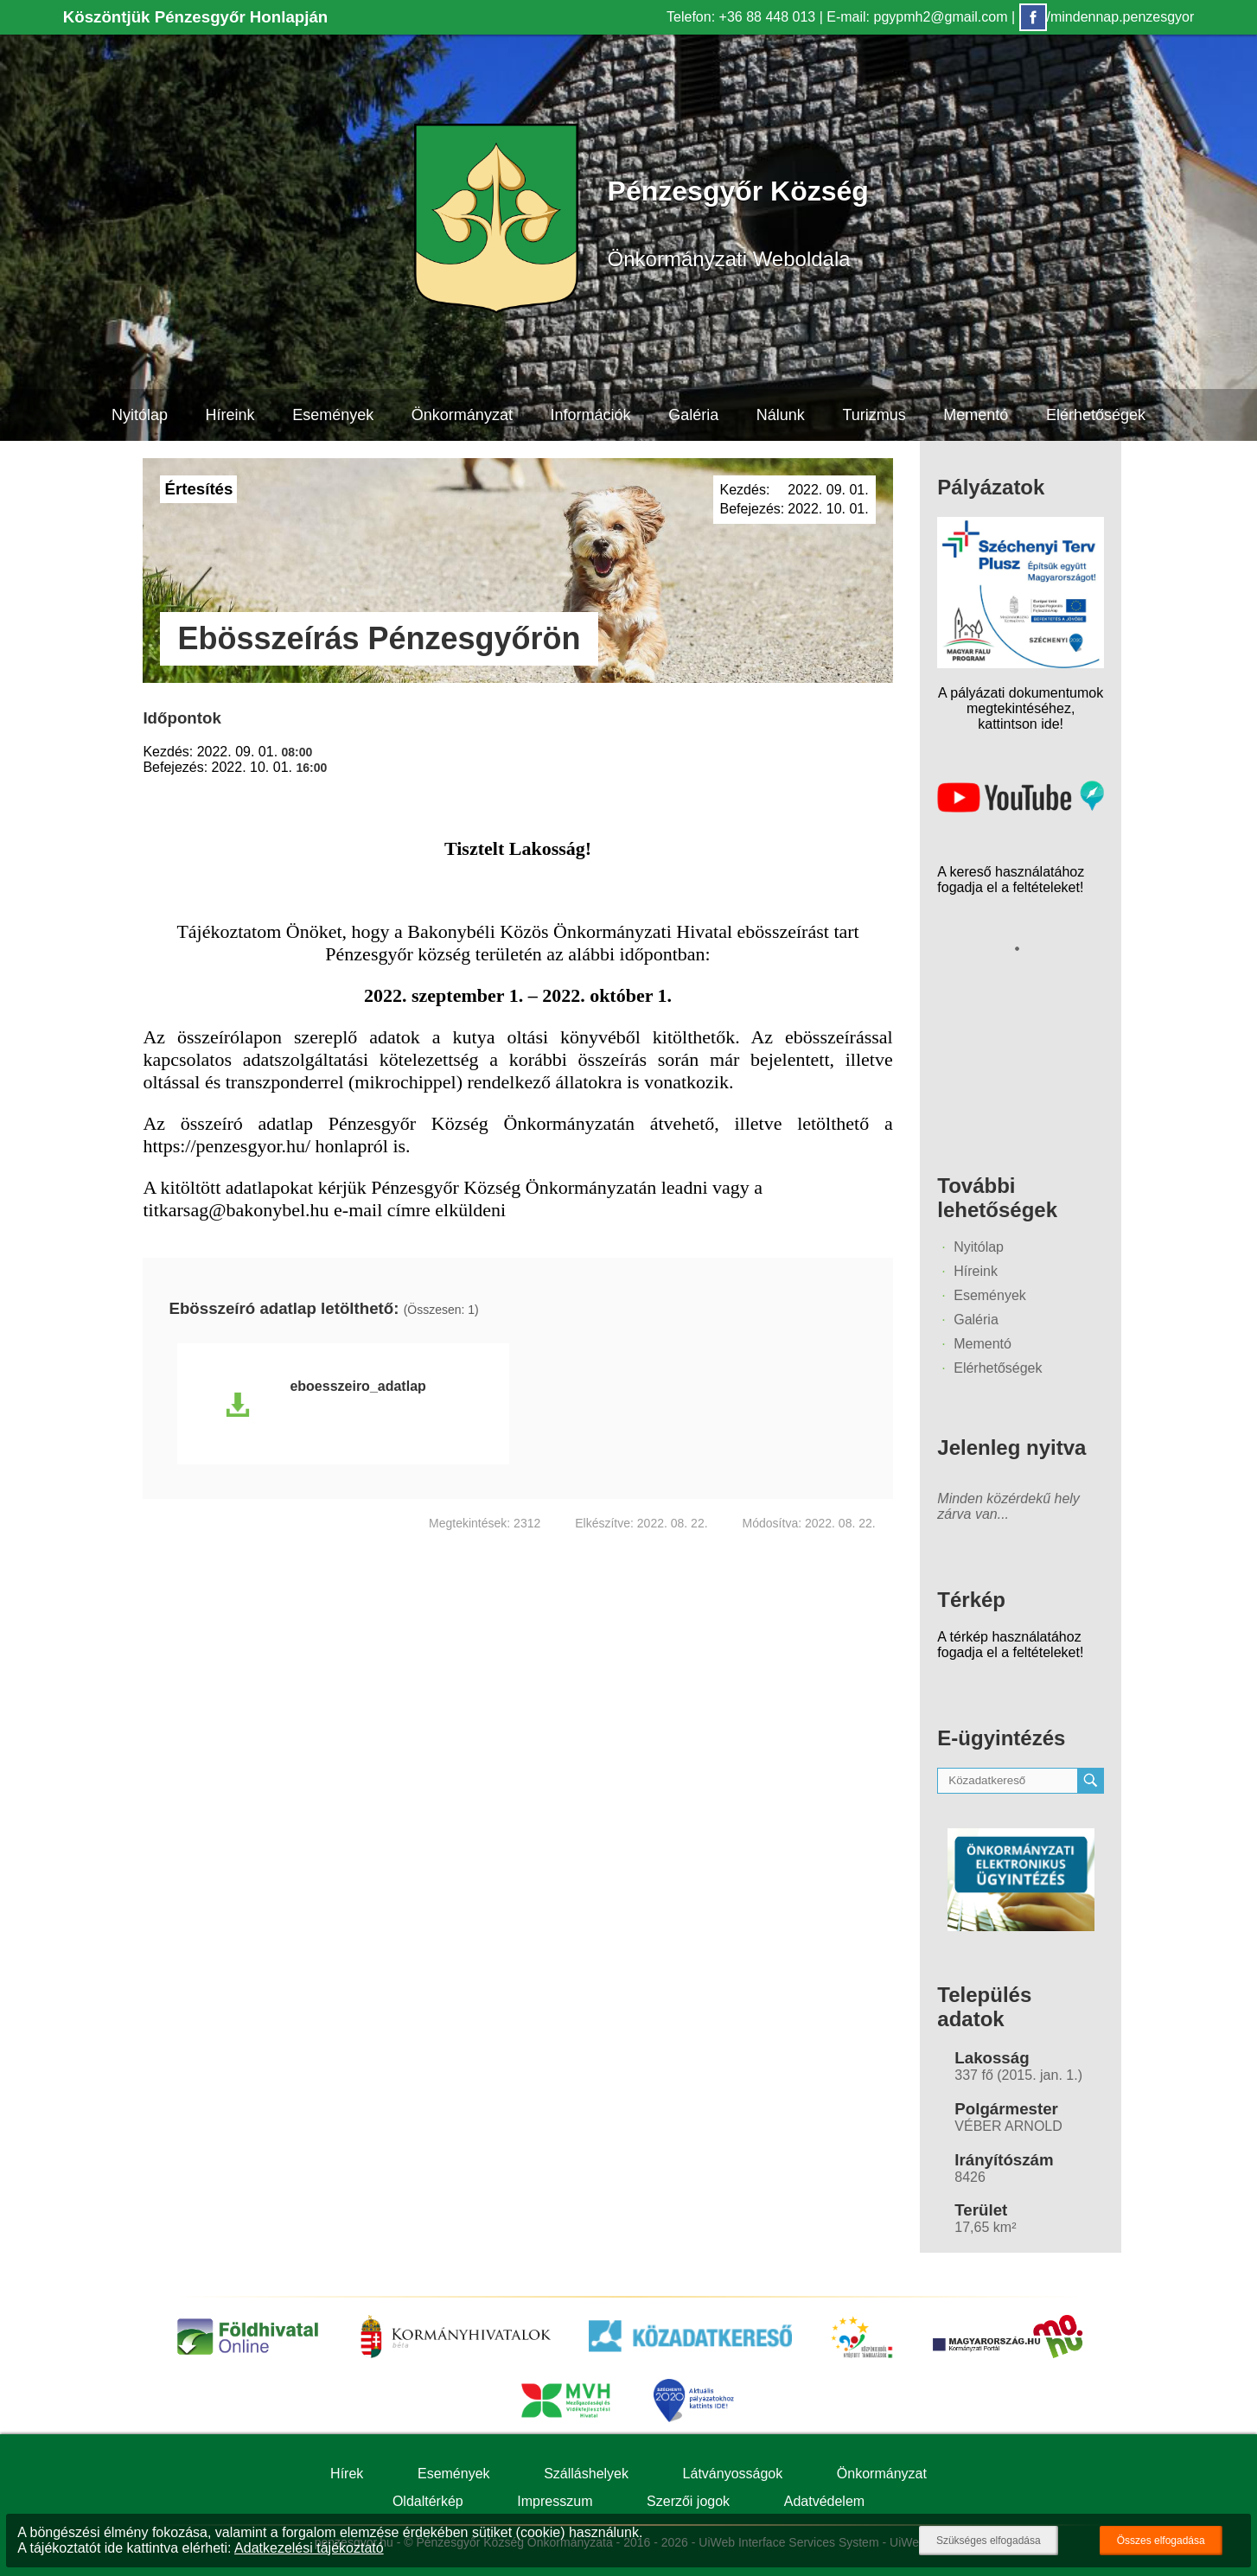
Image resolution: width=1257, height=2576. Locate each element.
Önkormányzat (462, 415)
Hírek (346, 2473)
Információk (590, 415)
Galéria (693, 415)
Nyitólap (140, 415)
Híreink (230, 415)
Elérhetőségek (1095, 415)
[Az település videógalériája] (1020, 807)
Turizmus (873, 415)
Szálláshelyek (586, 2473)
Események (332, 415)
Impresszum (554, 2501)
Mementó (975, 415)
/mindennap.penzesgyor (1107, 17)
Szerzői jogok (688, 2501)
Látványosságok (733, 2473)
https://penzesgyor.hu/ (226, 1146)
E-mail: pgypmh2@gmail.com (916, 17)
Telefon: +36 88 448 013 (741, 17)
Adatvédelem (824, 2501)
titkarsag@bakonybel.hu (236, 1210)
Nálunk (780, 415)
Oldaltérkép (427, 2501)
